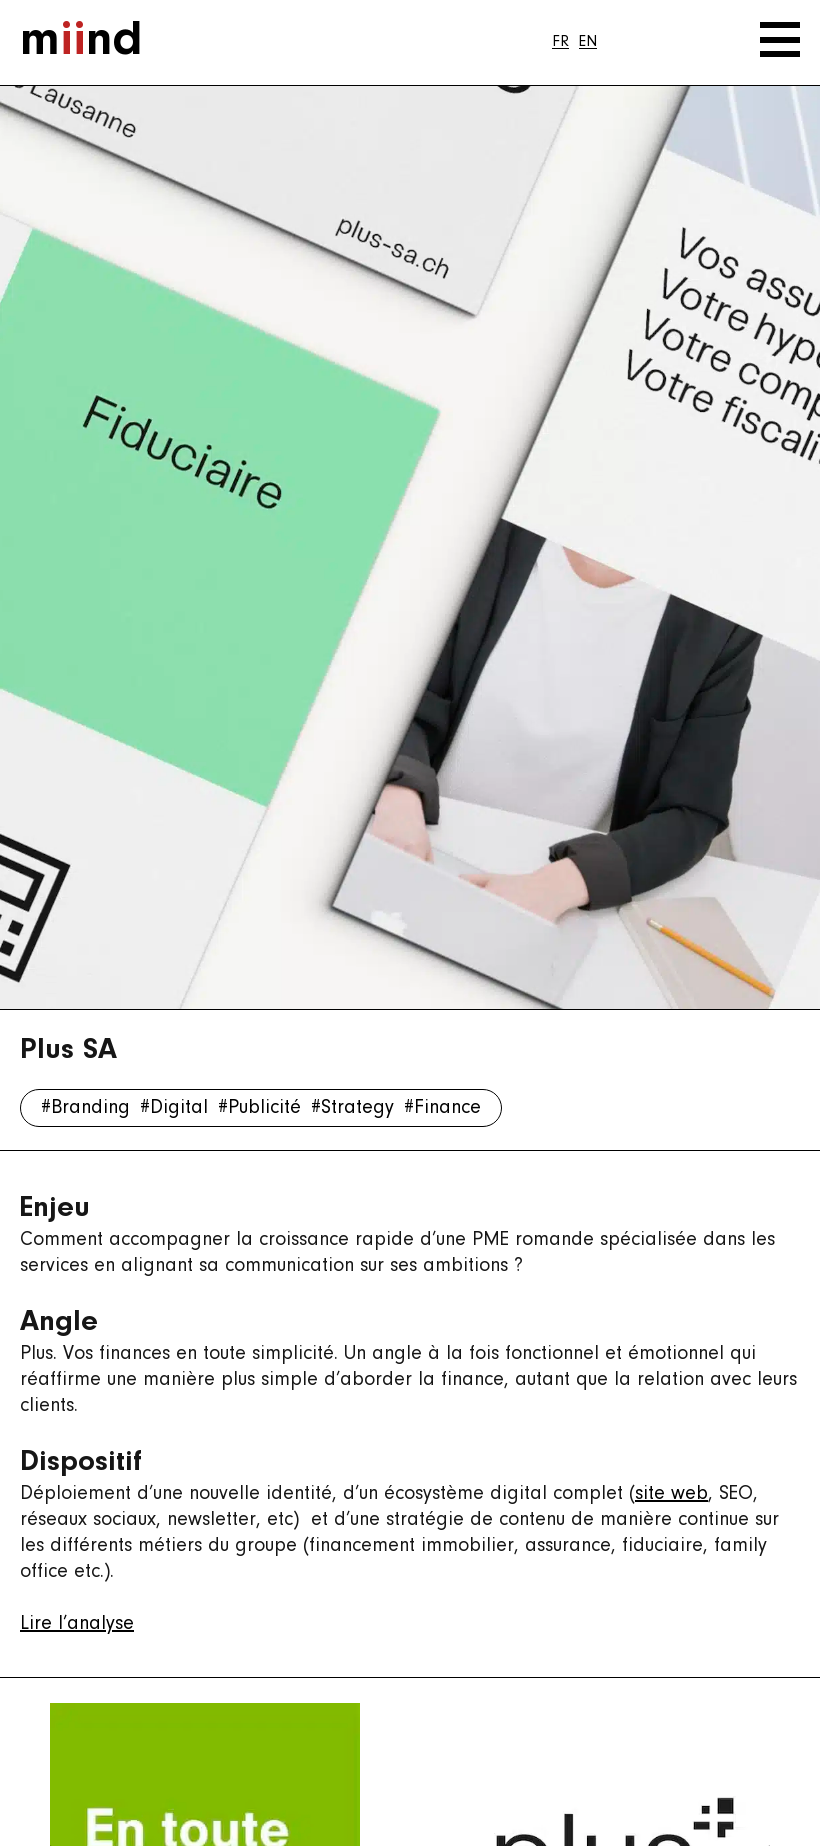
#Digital (174, 1108)
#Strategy (352, 1108)
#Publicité (259, 1108)
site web (671, 1494)
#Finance (442, 1108)
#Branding (85, 1108)
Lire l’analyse (77, 1624)
